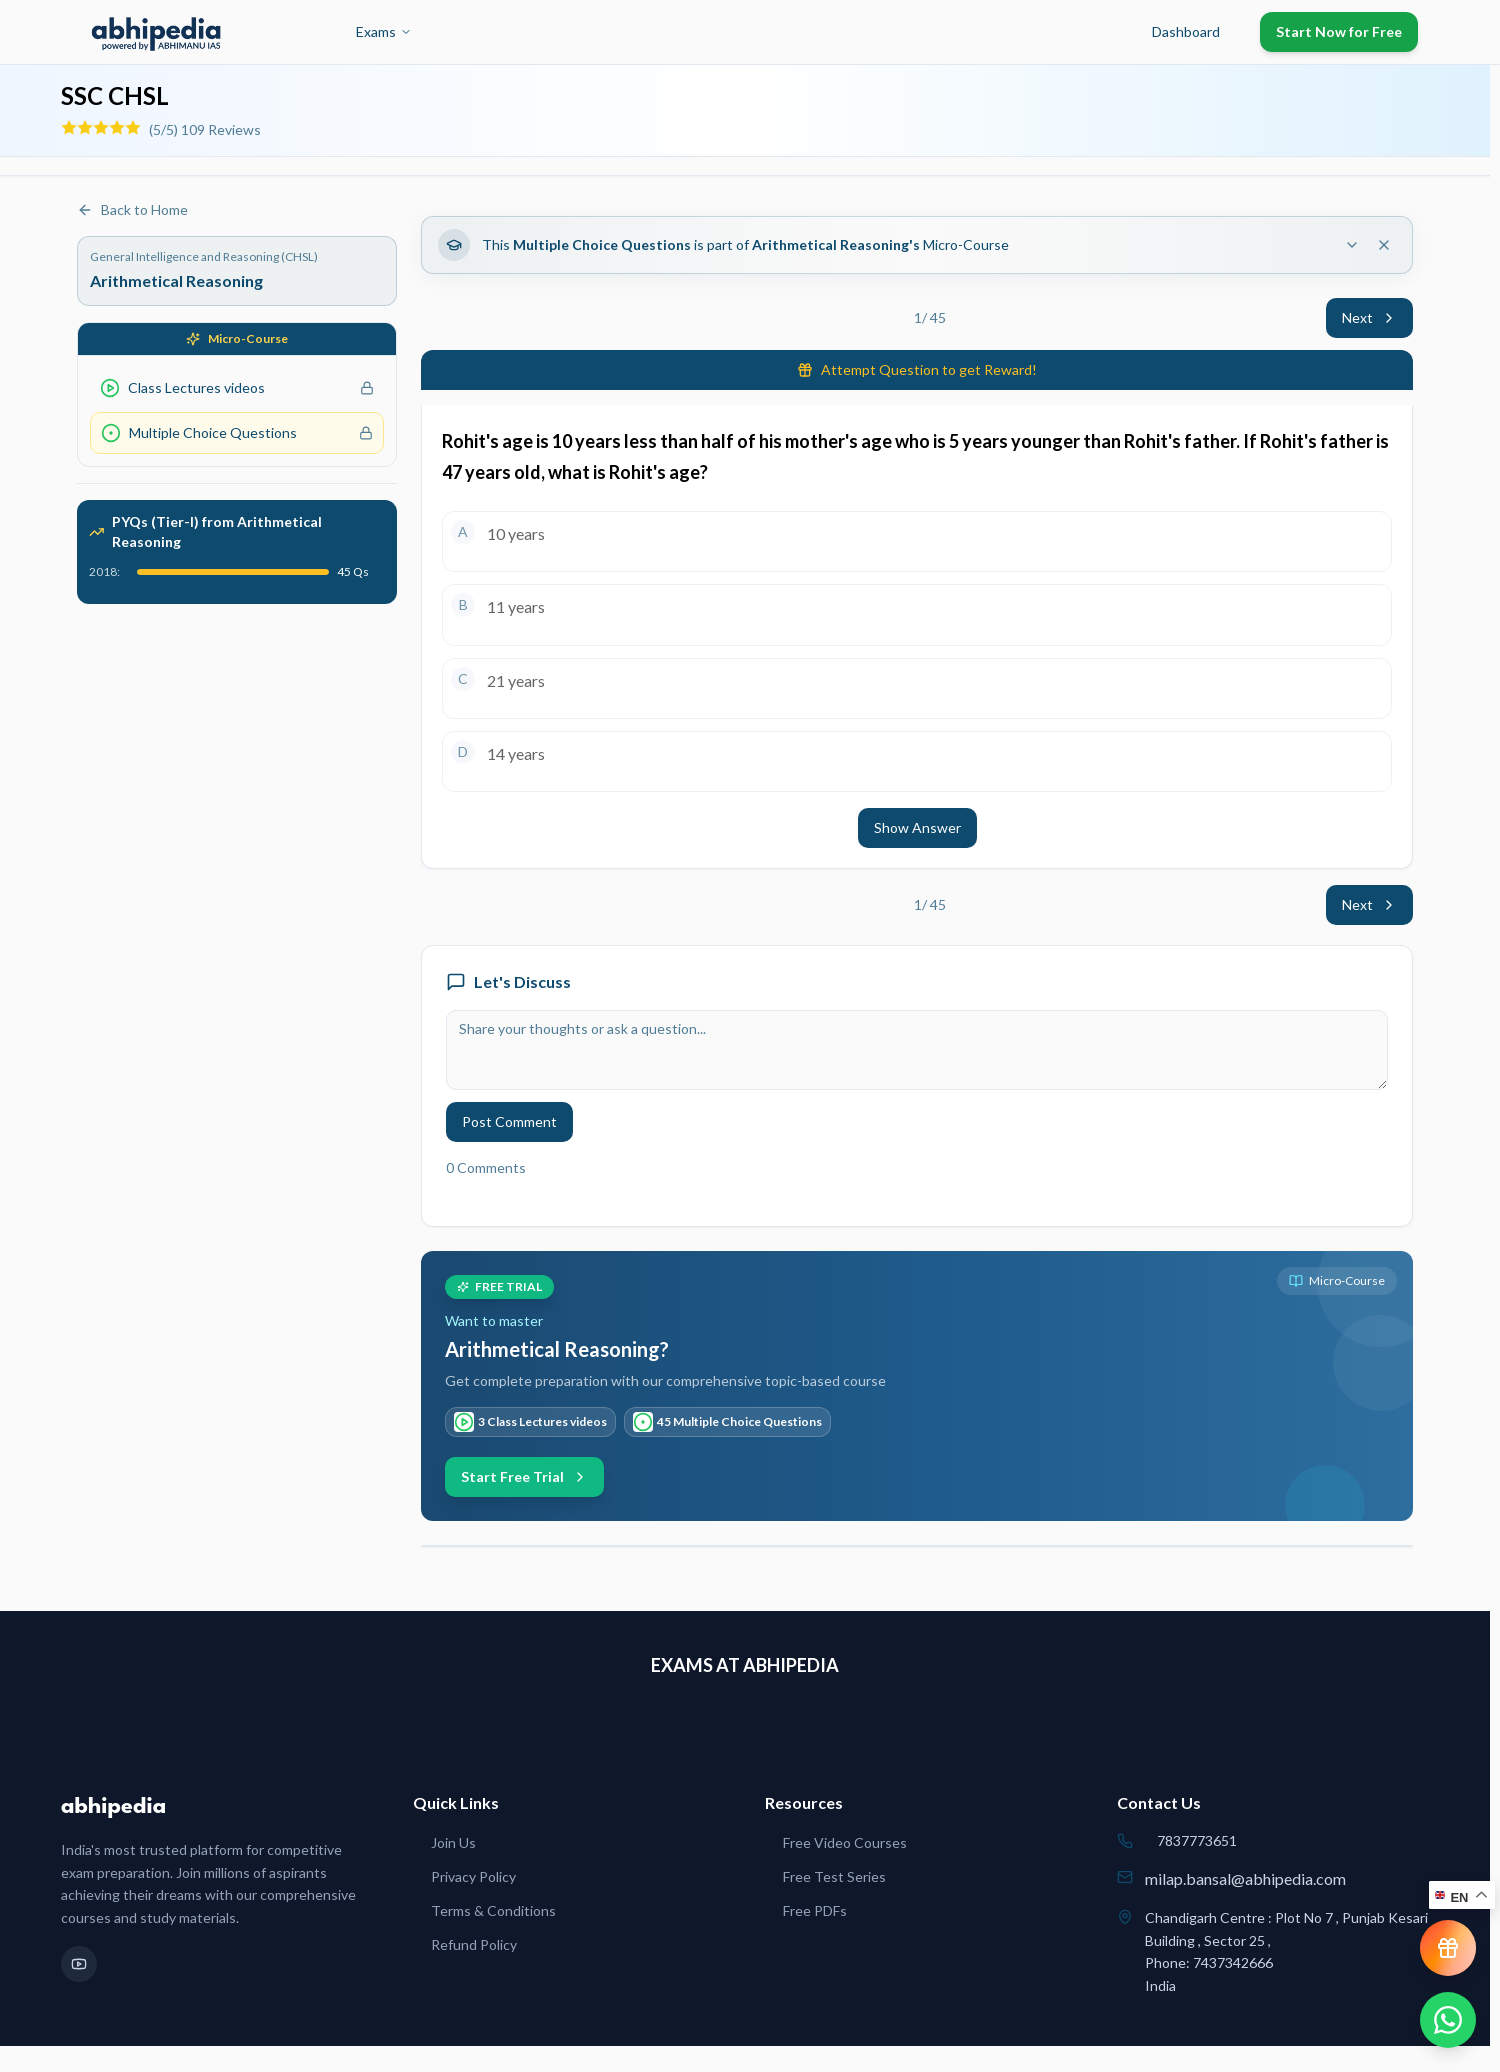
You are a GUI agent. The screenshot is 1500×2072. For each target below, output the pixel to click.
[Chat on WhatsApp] (1448, 2020)
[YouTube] (79, 1964)
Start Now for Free (1339, 31)
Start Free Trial (524, 1476)
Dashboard (1186, 31)
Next (1369, 317)
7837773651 (1197, 1840)
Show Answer (917, 827)
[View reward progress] (1448, 1948)
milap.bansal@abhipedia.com (1245, 1878)
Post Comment (509, 1121)
